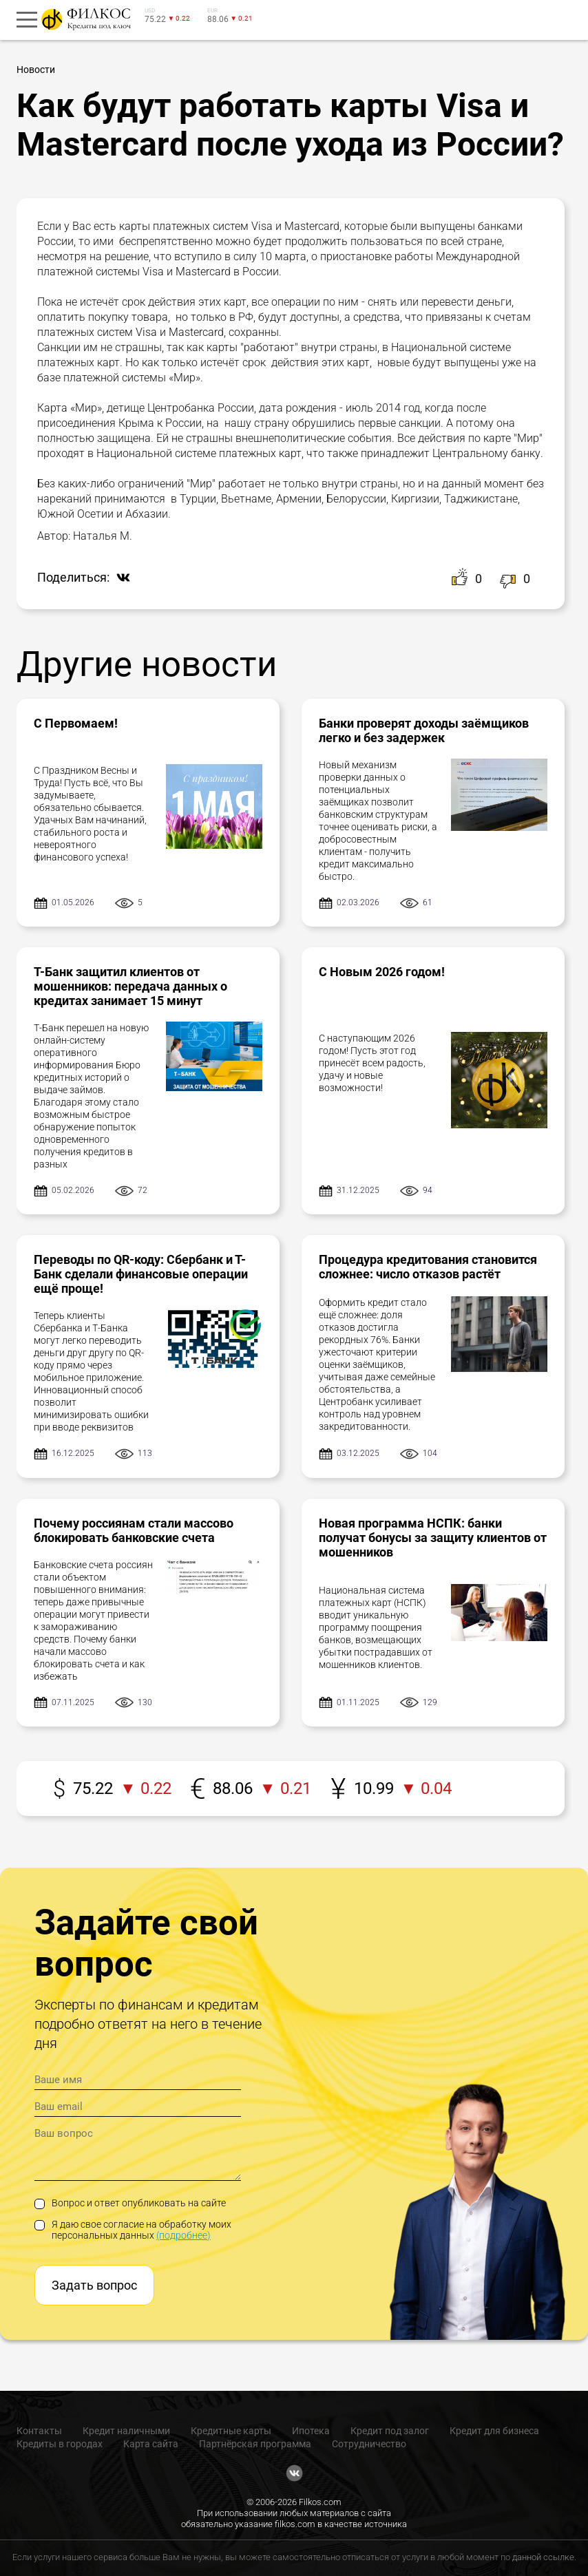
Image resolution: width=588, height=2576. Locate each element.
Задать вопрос (94, 2285)
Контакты (39, 2430)
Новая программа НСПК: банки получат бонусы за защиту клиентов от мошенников (433, 1537)
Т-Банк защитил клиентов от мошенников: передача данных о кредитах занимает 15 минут (130, 986)
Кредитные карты (231, 2430)
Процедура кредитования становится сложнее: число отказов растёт (428, 1266)
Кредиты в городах (60, 2443)
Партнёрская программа (255, 2443)
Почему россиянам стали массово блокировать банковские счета (133, 1530)
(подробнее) (183, 2235)
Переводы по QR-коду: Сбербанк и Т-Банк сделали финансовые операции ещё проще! (141, 1274)
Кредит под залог (389, 2430)
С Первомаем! (76, 723)
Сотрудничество (369, 2443)
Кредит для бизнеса (494, 2430)
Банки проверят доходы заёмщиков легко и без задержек (424, 730)
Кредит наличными (126, 2430)
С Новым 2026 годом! (382, 971)
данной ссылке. (544, 2557)
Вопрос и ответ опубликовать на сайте (130, 2202)
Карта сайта (150, 2443)
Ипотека (311, 2430)
